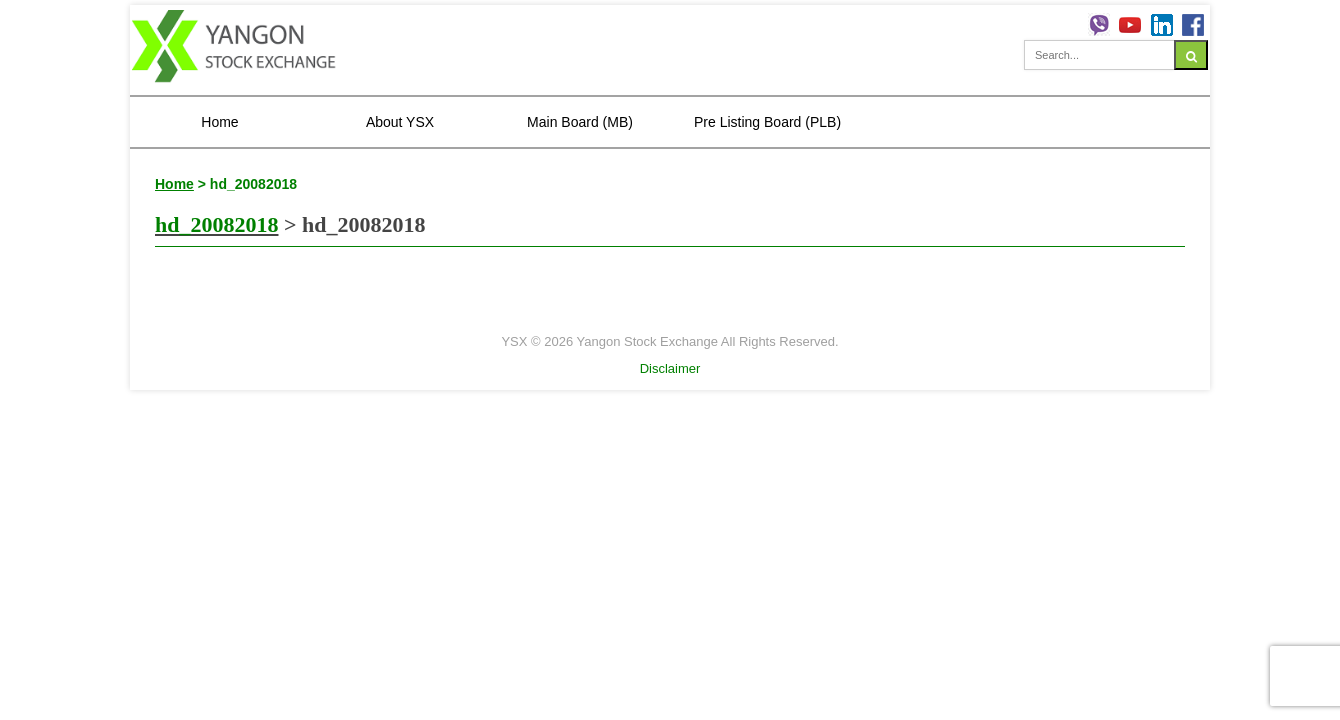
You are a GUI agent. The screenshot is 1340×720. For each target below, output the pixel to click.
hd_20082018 (216, 224)
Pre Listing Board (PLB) (767, 122)
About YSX (400, 122)
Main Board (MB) (580, 122)
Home (219, 122)
